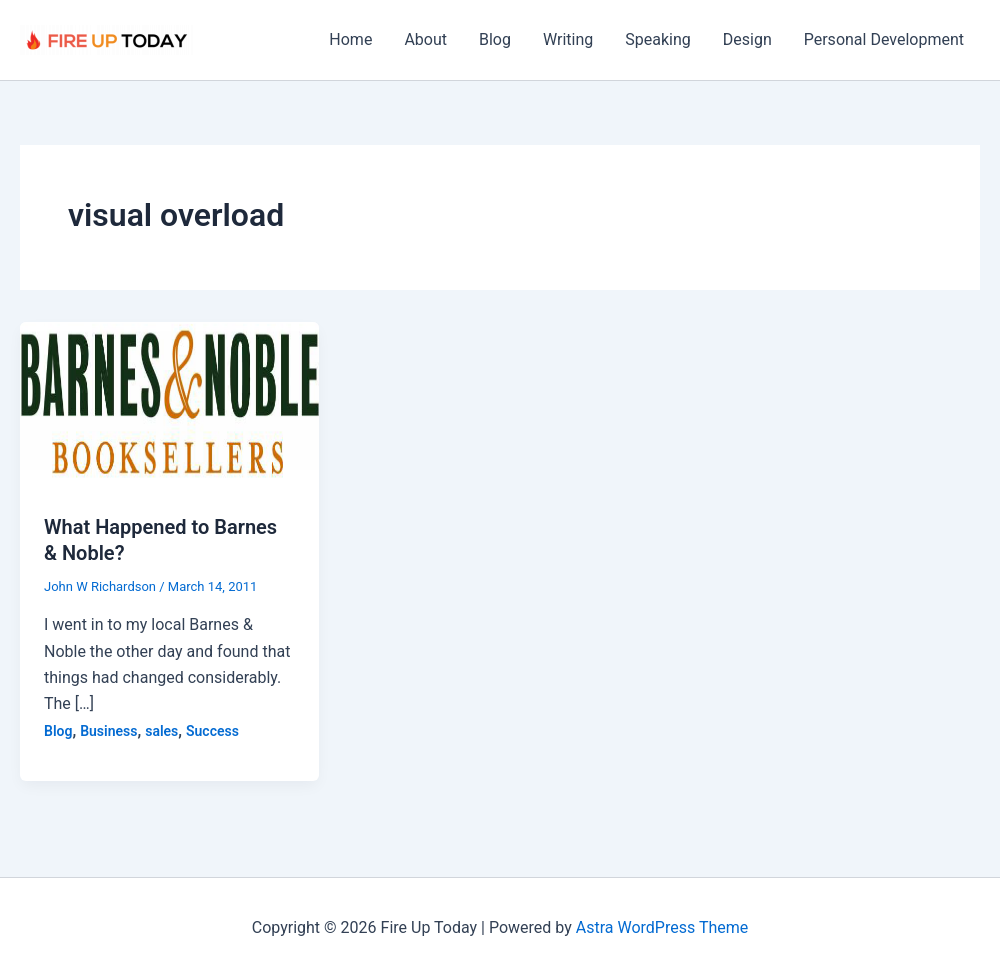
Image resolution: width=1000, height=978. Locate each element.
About (425, 39)
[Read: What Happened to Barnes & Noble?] (169, 404)
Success (212, 731)
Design (747, 39)
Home (350, 39)
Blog (495, 39)
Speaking (658, 39)
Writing (568, 39)
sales (161, 731)
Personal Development (884, 39)
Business (108, 731)
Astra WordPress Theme (662, 927)
